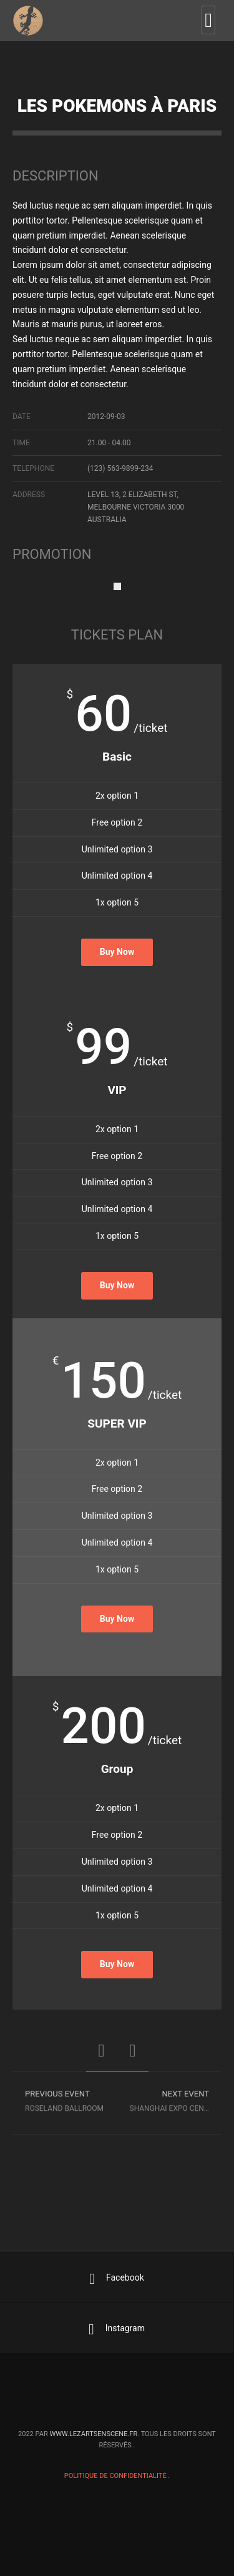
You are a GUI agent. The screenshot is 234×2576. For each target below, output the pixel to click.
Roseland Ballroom (65, 2105)
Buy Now (117, 952)
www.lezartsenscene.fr (93, 2434)
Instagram (117, 2329)
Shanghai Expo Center (174, 2105)
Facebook (116, 2278)
